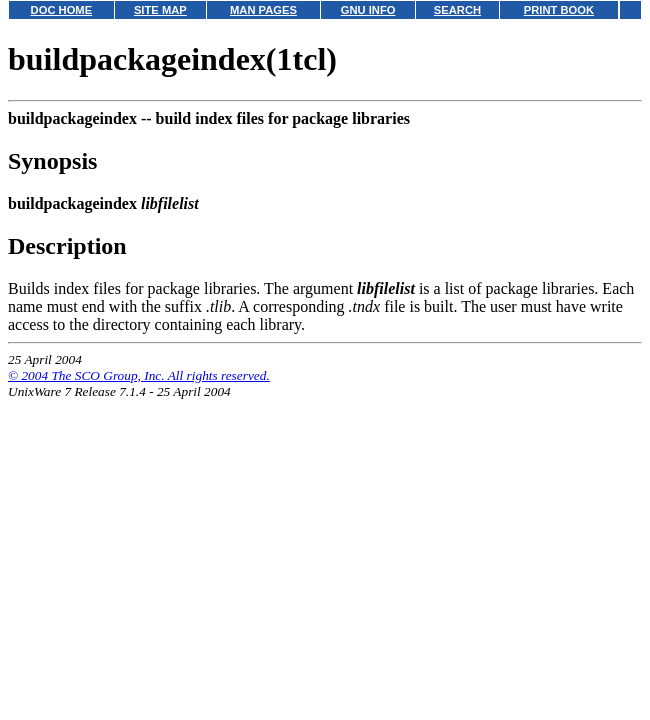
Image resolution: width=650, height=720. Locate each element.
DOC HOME (62, 10)
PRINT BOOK (559, 10)
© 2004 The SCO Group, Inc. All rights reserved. (139, 375)
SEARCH (457, 10)
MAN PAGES (263, 10)
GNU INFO (368, 10)
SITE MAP (160, 10)
